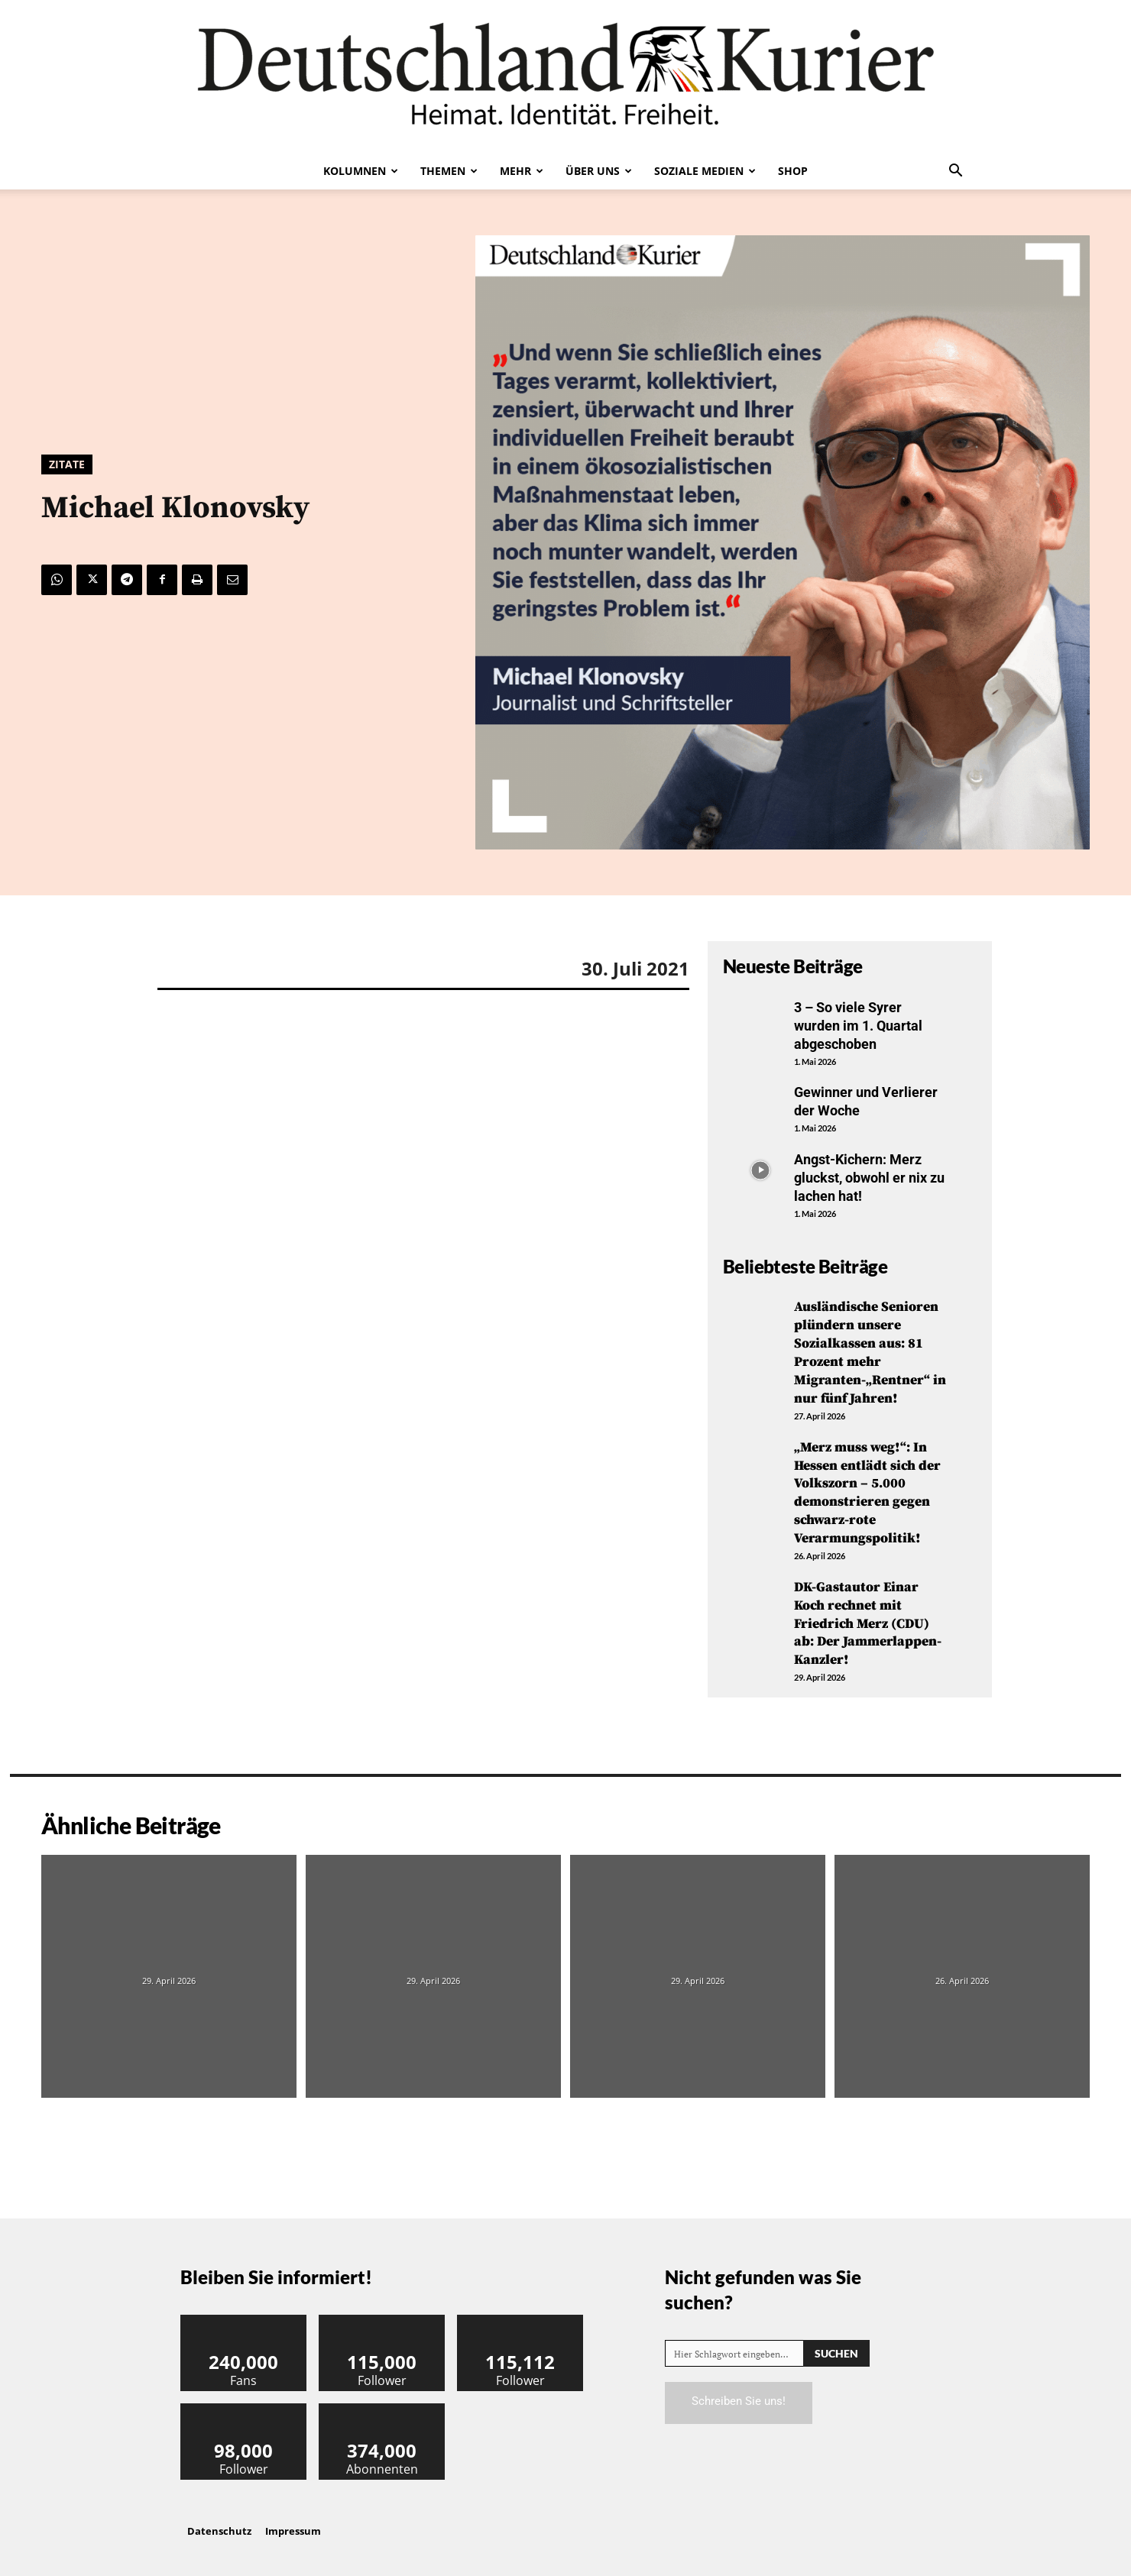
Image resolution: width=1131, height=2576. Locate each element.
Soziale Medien (705, 170)
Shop (793, 170)
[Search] (836, 2344)
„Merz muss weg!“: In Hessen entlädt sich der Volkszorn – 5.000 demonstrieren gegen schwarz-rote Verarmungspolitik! (867, 1486)
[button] (955, 171)
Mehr (521, 170)
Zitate (66, 464)
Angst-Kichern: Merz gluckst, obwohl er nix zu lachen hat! (869, 1175)
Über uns (599, 170)
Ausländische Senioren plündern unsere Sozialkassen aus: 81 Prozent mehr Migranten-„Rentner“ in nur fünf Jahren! (870, 1348)
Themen (449, 170)
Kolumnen (360, 170)
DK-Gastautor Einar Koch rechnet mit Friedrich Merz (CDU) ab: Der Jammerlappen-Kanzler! (868, 1615)
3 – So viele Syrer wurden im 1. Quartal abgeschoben (858, 1025)
